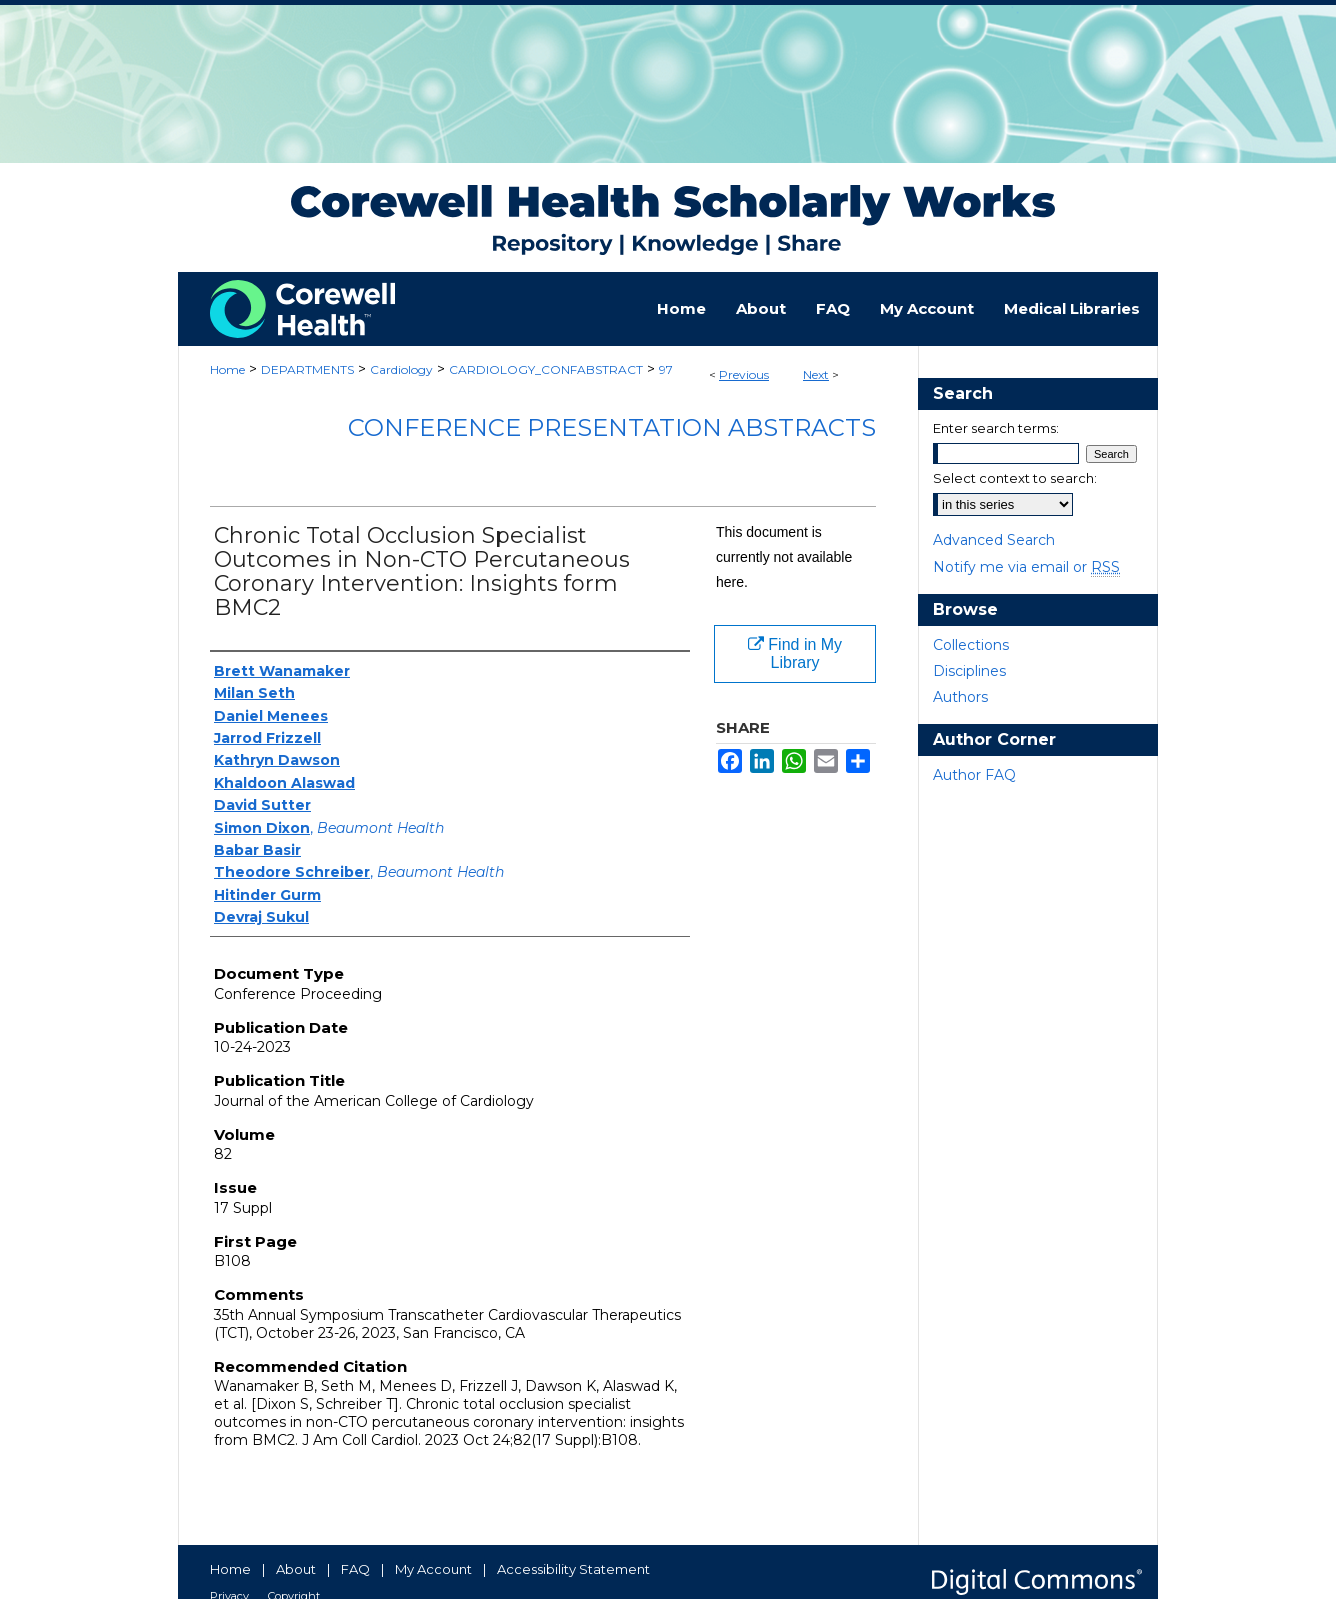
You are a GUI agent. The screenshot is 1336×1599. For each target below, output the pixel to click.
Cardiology (401, 369)
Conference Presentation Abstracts (612, 427)
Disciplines (969, 671)
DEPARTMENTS (307, 369)
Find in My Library (795, 653)
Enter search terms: (996, 428)
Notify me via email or (1026, 567)
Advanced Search (994, 540)
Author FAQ (974, 775)
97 (666, 369)
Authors (960, 697)
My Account (433, 1569)
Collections (971, 645)
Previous (744, 374)
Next (816, 374)
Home (227, 369)
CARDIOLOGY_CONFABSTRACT (546, 369)
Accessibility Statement (573, 1569)
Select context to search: (1015, 478)
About (296, 1569)
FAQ (355, 1569)
